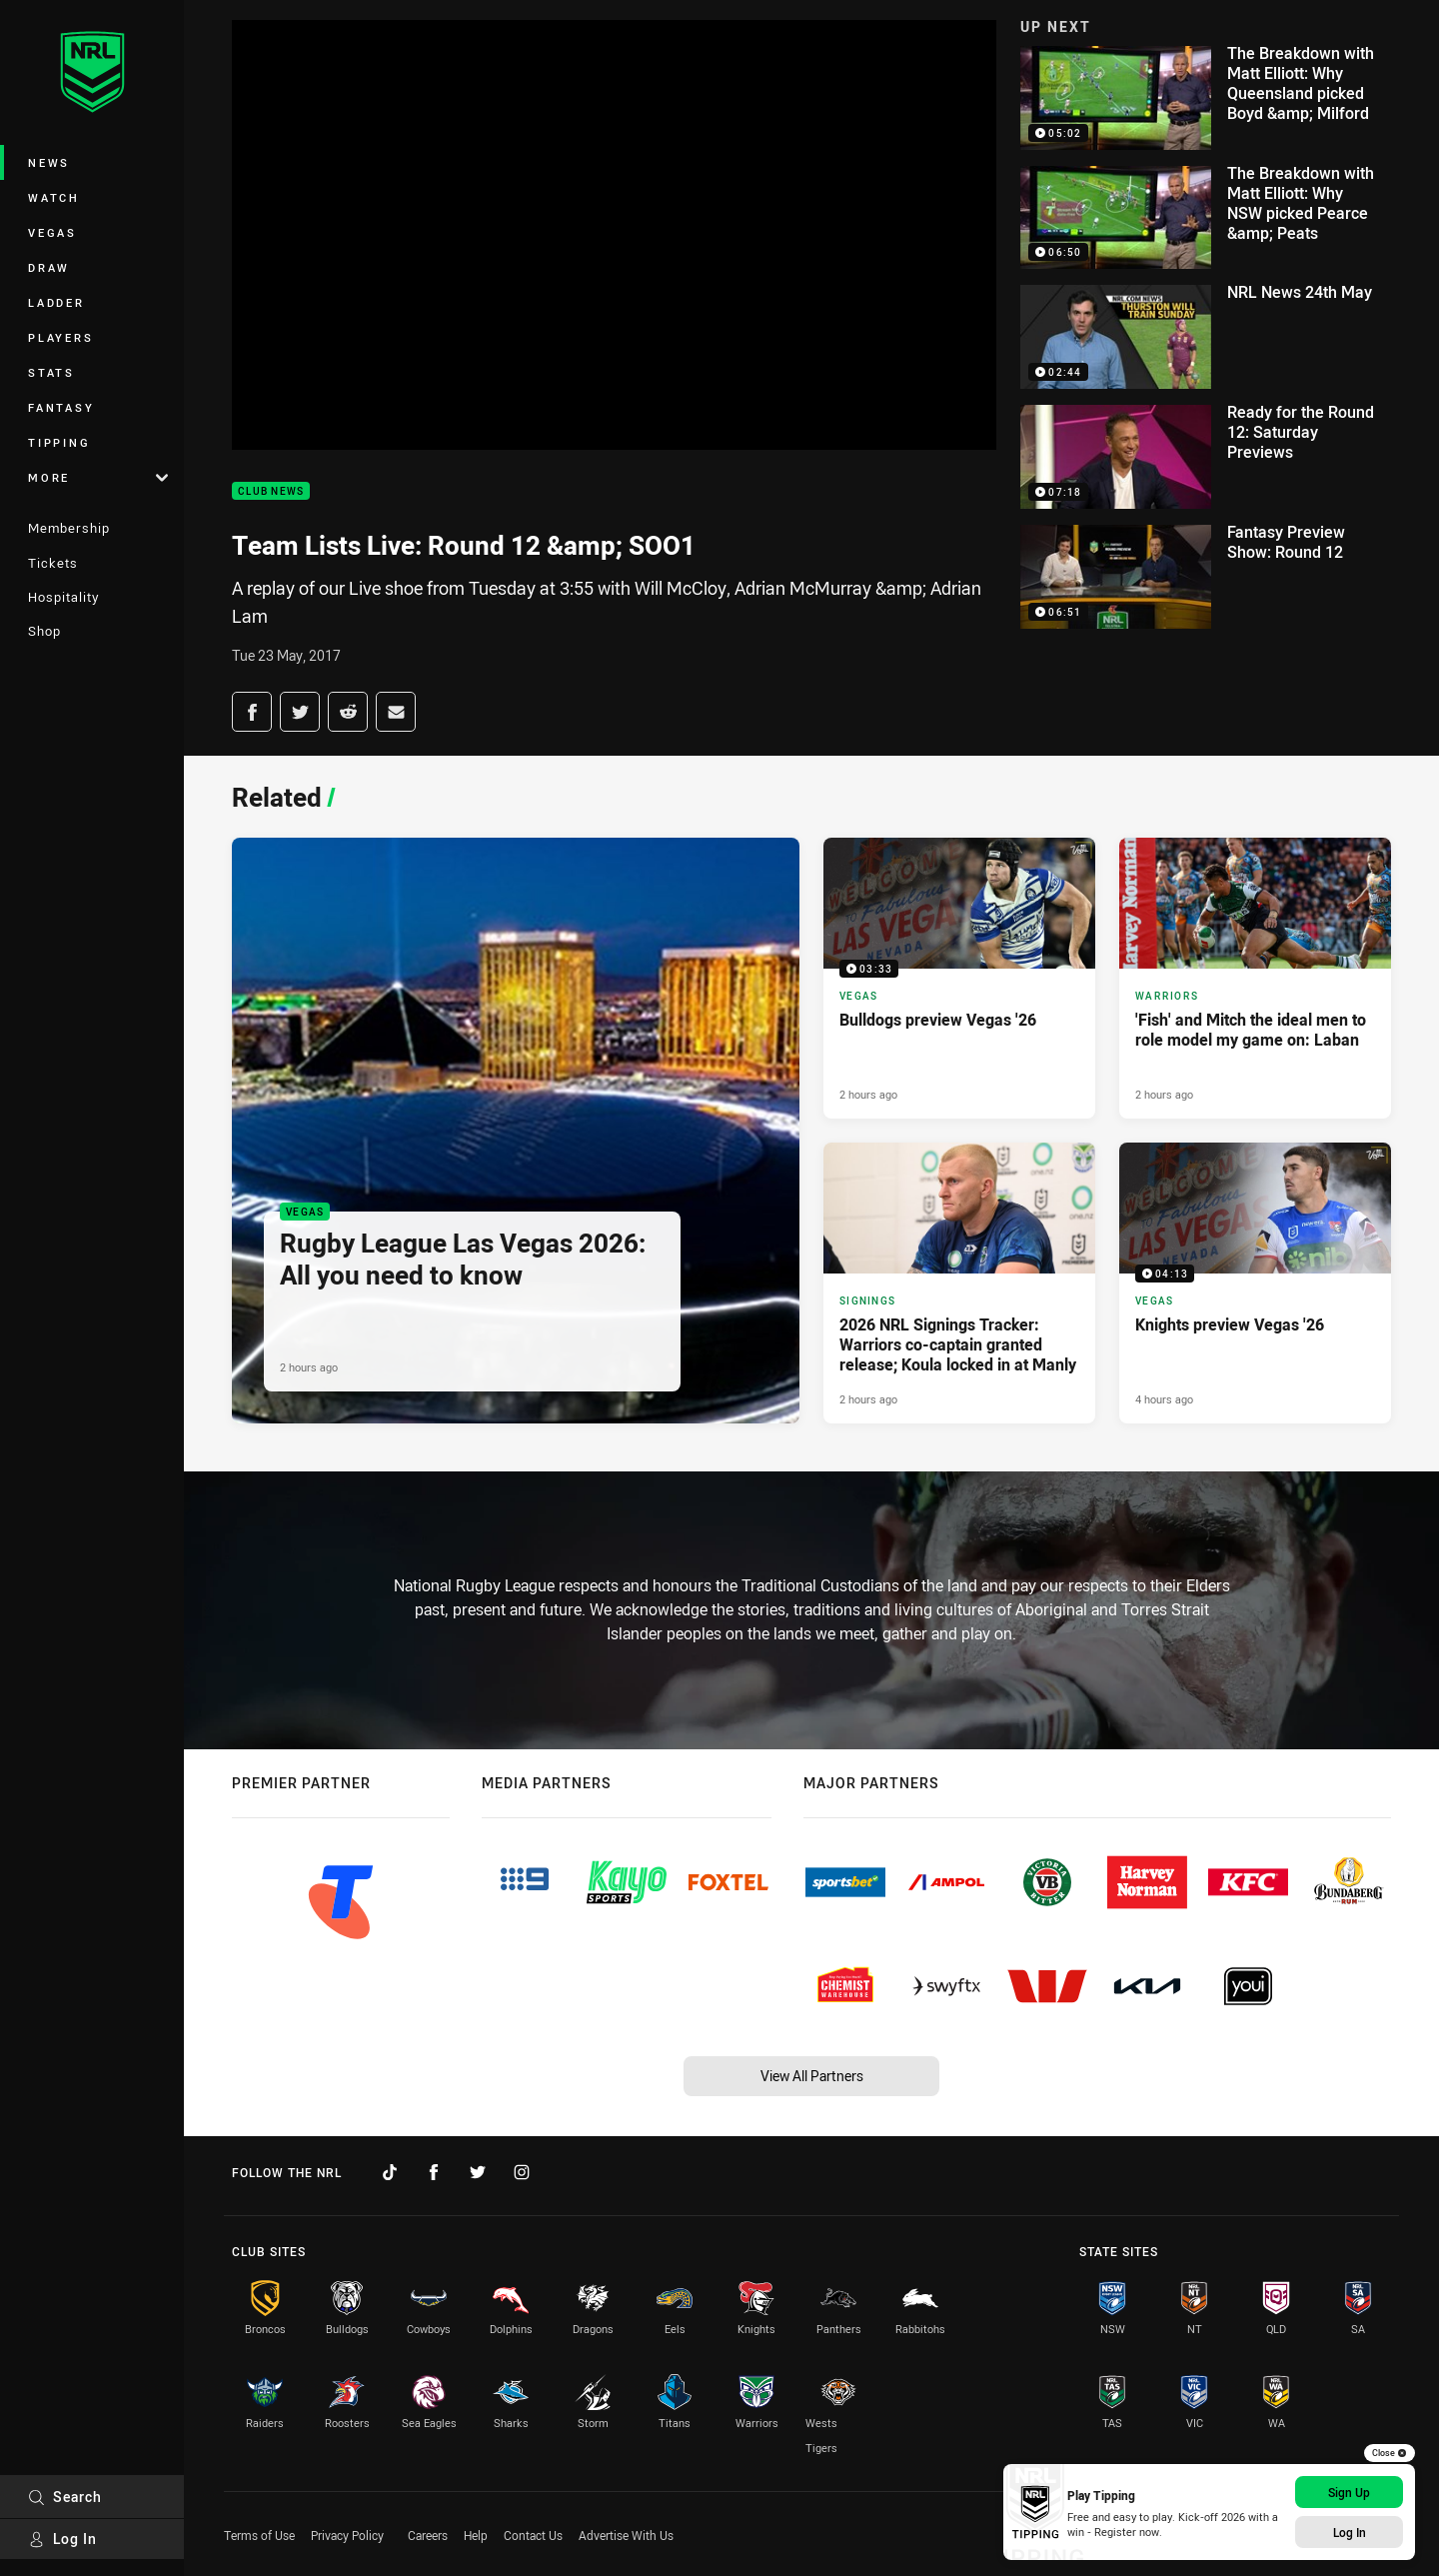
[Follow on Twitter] (478, 2172)
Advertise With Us (626, 2535)
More (98, 477)
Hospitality (63, 597)
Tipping (59, 442)
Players (60, 337)
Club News (271, 491)
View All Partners (811, 2075)
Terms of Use (259, 2535)
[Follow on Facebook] (434, 2172)
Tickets (53, 563)
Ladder (56, 302)
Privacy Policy (347, 2535)
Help (476, 2535)
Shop (44, 631)
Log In (62, 2538)
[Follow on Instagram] (522, 2172)
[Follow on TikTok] (390, 2172)
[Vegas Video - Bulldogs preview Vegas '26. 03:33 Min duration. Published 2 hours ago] (959, 978)
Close (1389, 2453)
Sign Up (1349, 2492)
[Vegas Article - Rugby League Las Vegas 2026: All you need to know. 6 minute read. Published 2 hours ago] (515, 1130)
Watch (54, 197)
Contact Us (533, 2535)
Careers (428, 2535)
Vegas (52, 232)
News (49, 162)
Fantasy (61, 407)
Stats (51, 372)
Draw (49, 267)
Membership (69, 528)
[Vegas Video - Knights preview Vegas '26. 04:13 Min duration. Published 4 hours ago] (1255, 1283)
